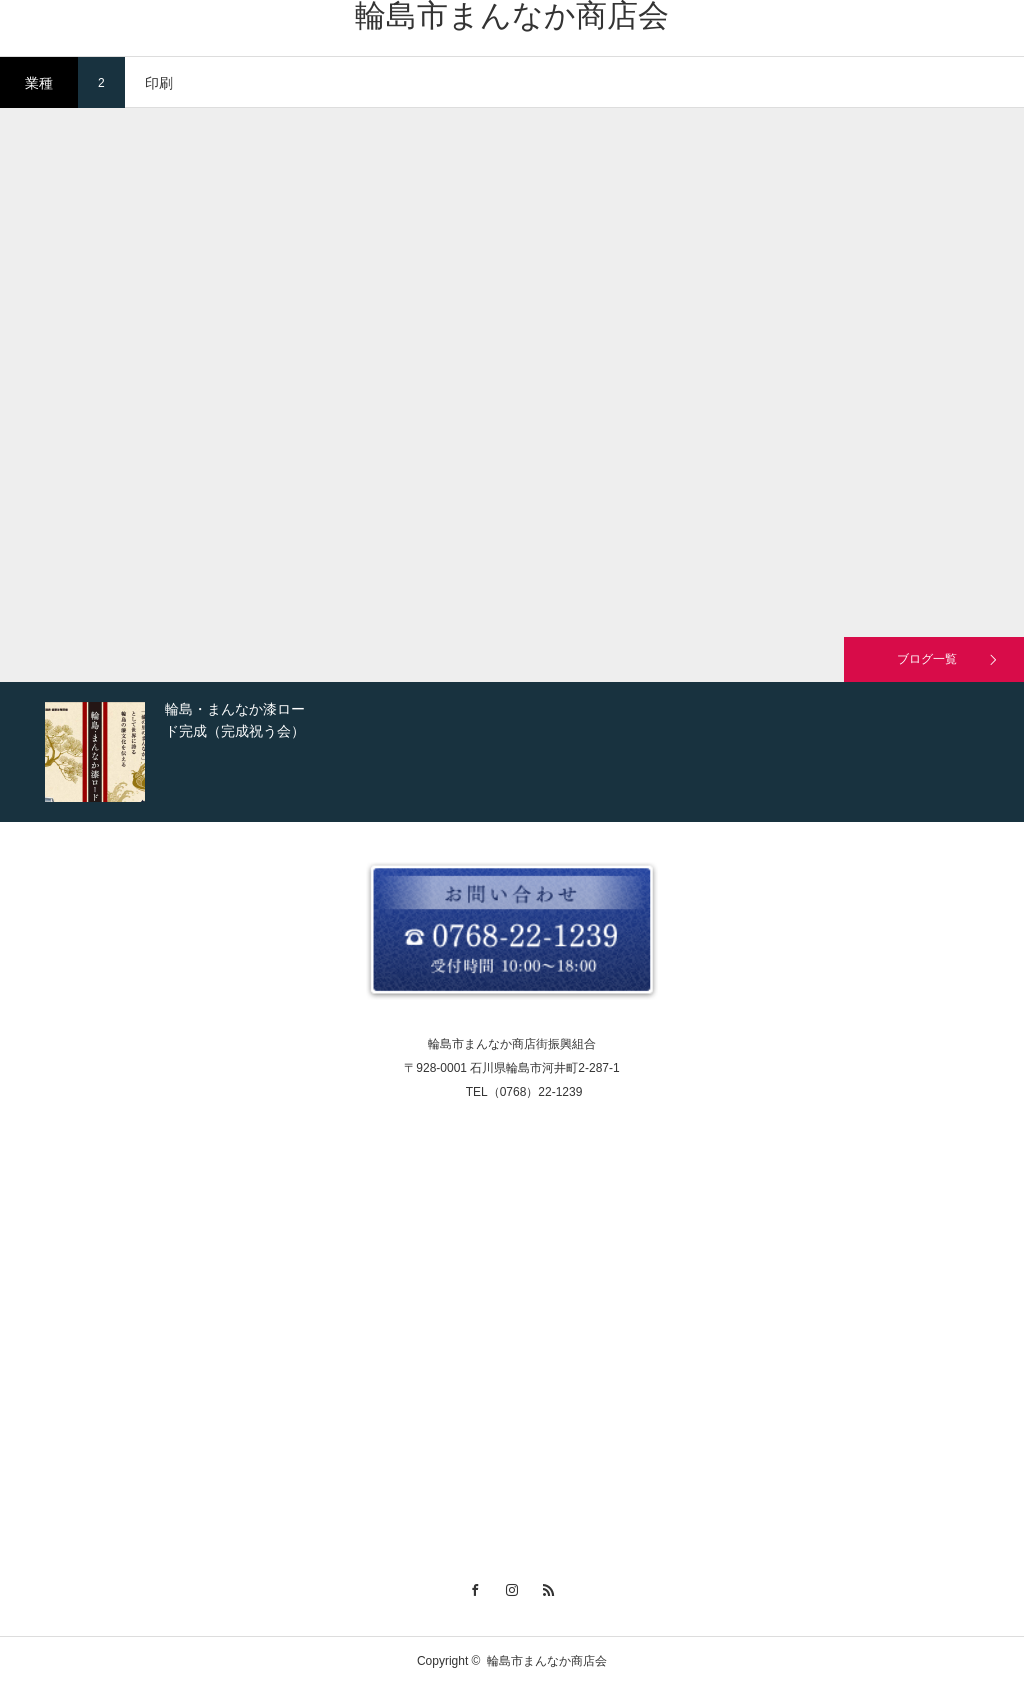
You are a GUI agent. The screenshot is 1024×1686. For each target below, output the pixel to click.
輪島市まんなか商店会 (512, 15)
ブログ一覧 (927, 659)
